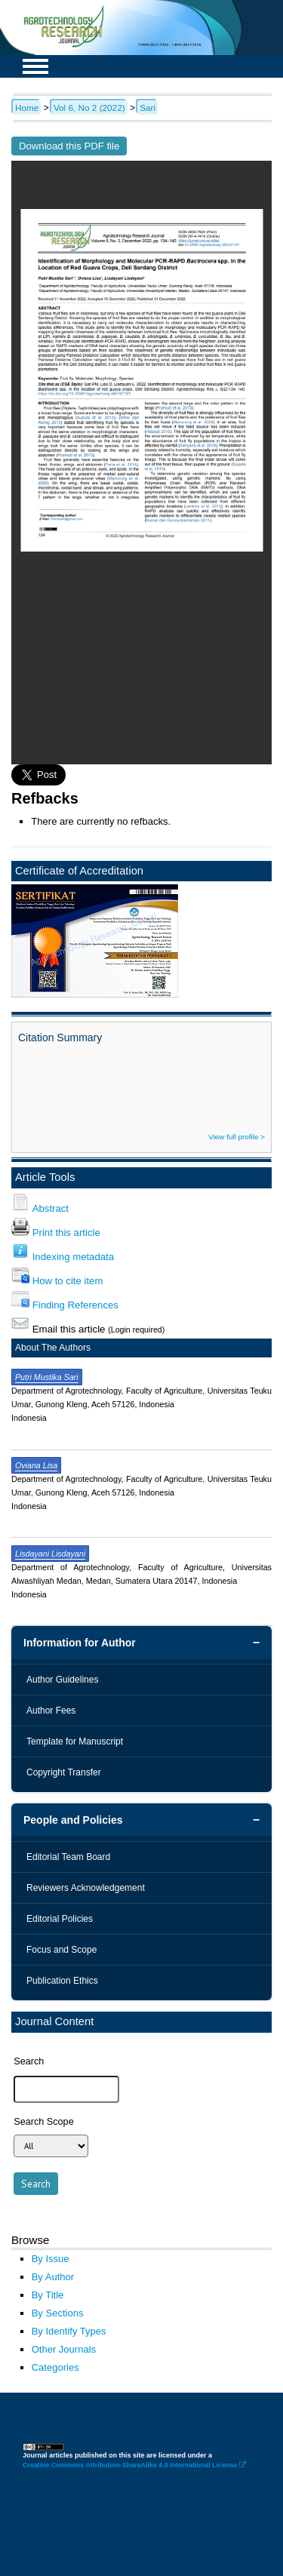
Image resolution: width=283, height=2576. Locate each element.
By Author (53, 2276)
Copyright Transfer (63, 1772)
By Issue (50, 2258)
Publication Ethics (62, 1980)
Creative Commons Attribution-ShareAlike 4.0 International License (134, 2465)
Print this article (66, 1232)
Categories (55, 2367)
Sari (147, 107)
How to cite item (67, 1280)
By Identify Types (69, 2331)
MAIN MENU (35, 66)
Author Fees (50, 1710)
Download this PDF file (69, 146)
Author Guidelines (62, 1679)
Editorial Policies (59, 1919)
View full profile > (236, 1137)
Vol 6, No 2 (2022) (89, 107)
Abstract (50, 1208)
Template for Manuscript (74, 1741)
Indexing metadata (73, 1256)
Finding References (75, 1305)
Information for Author (79, 1643)
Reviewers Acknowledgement (85, 1888)
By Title (48, 2295)
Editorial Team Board (68, 1857)
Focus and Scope (61, 1949)
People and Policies (73, 1820)
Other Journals (64, 2349)
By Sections (58, 2313)
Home (26, 107)
